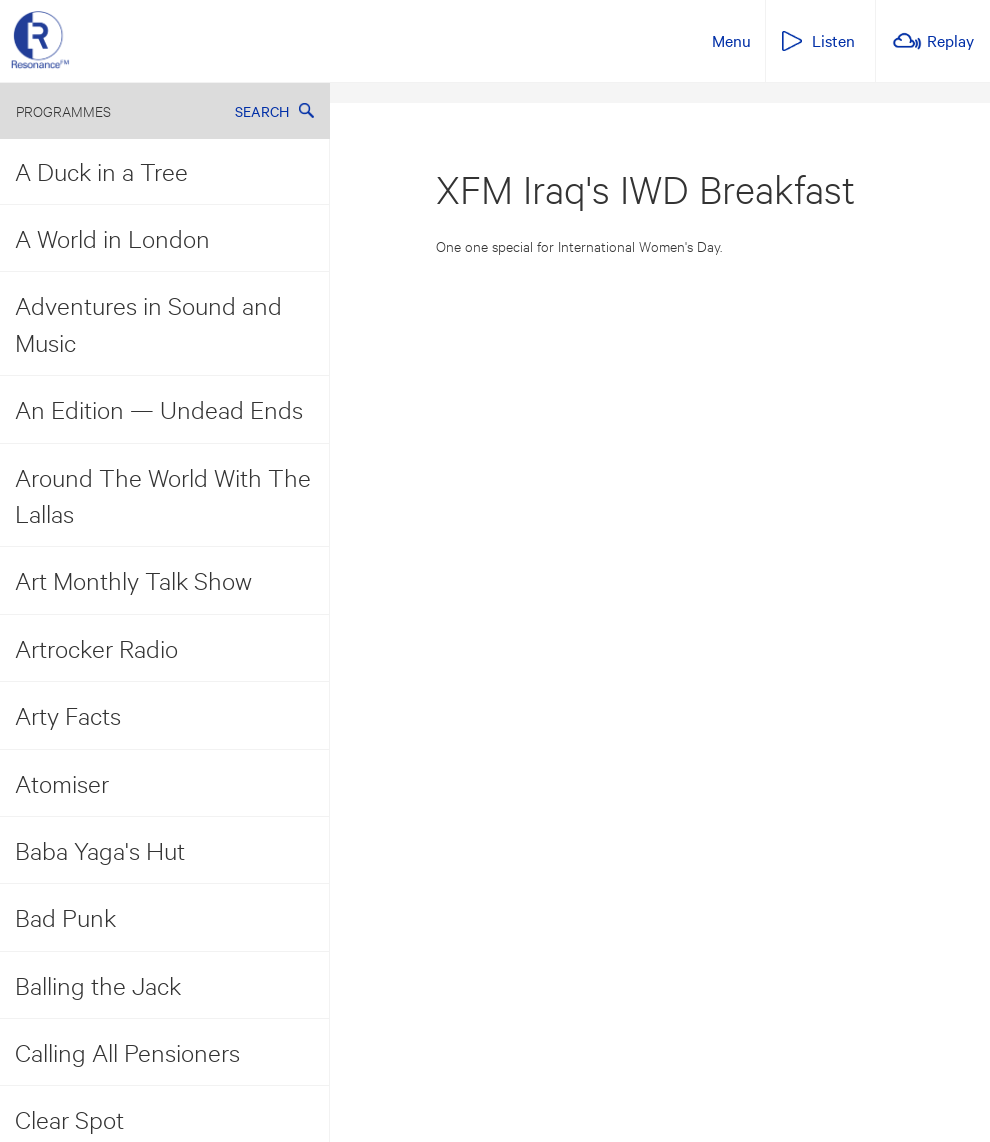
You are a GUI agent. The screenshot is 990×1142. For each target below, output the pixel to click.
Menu (731, 40)
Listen (833, 40)
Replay (950, 40)
